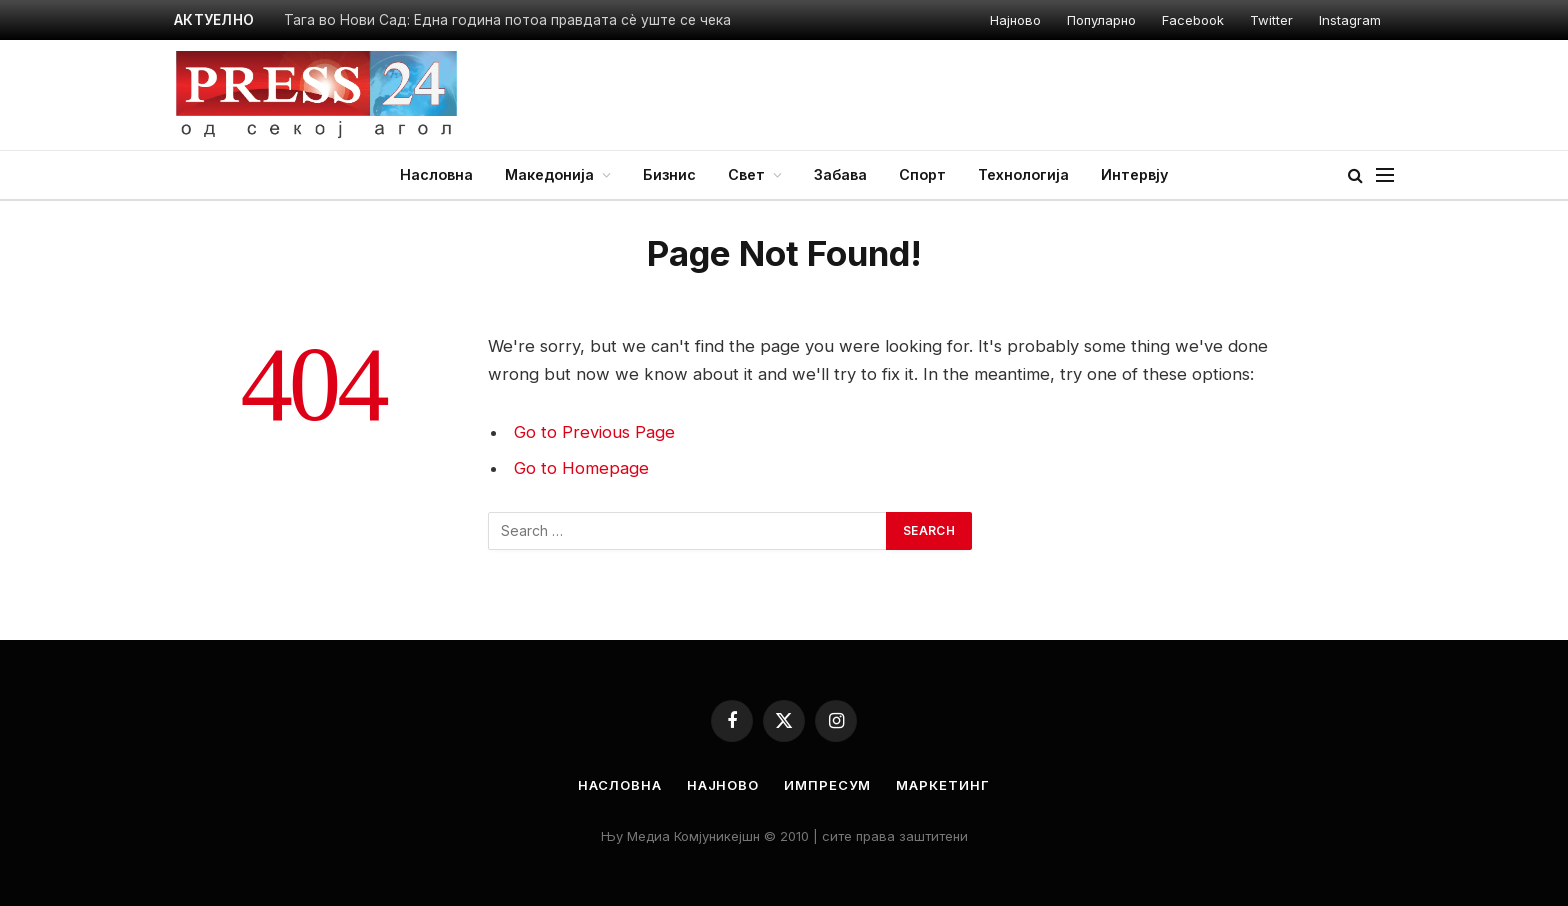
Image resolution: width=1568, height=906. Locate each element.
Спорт (922, 174)
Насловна (436, 174)
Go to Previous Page (594, 432)
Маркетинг (942, 785)
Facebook (1193, 20)
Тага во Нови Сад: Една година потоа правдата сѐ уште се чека (507, 20)
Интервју (1134, 174)
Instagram (1350, 20)
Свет (746, 174)
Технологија (1023, 174)
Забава (840, 174)
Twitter (1271, 20)
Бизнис (669, 174)
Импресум (827, 785)
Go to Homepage (581, 468)
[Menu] (1385, 175)
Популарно (1101, 20)
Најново (1015, 20)
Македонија (549, 174)
